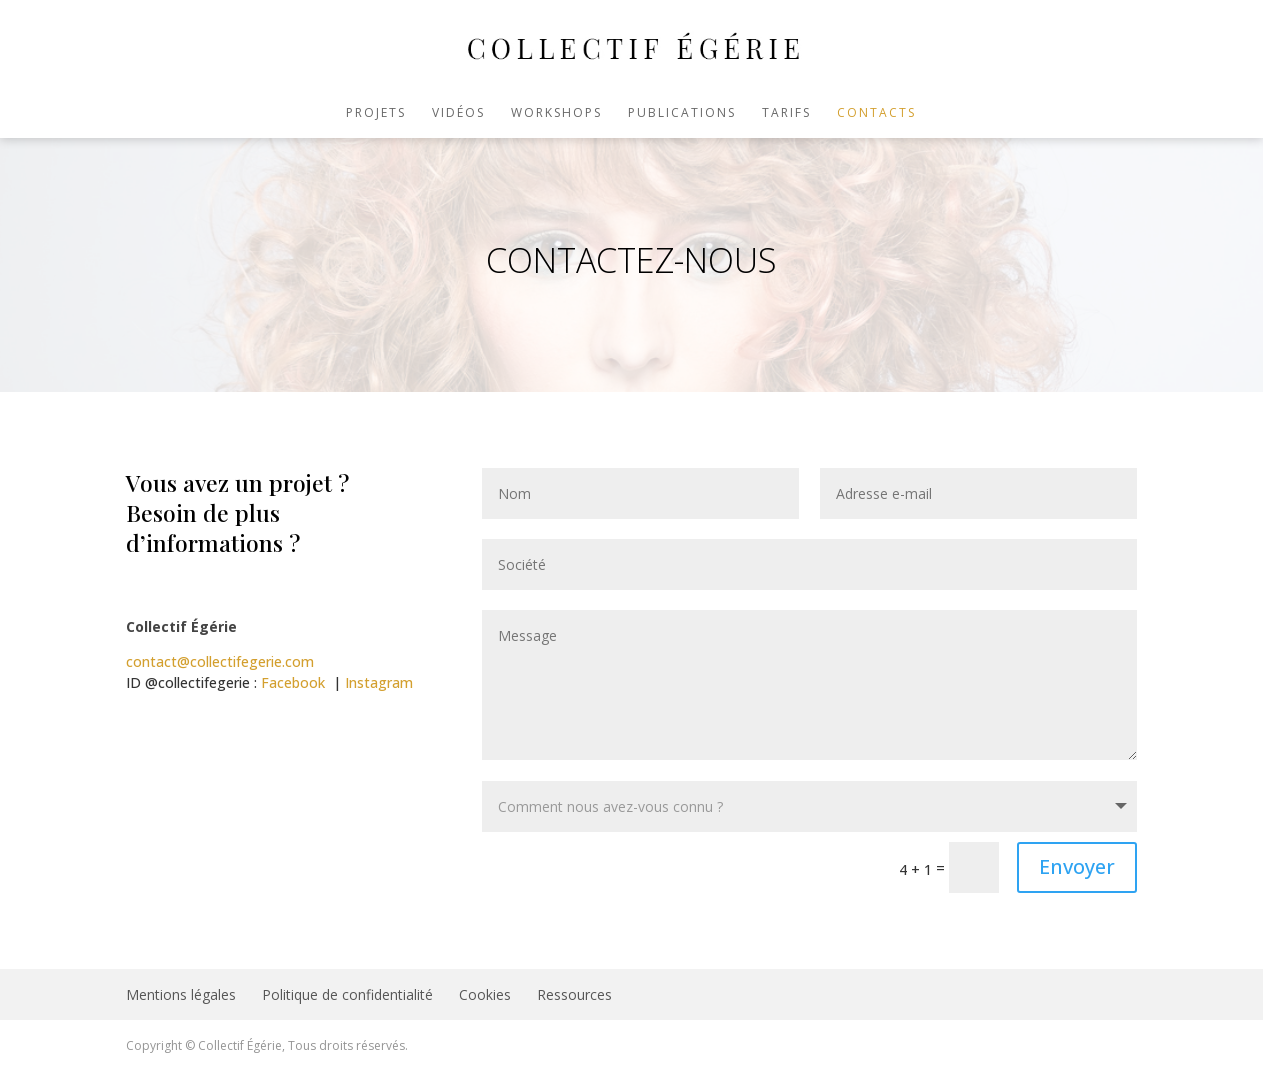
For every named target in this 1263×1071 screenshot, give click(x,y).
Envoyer (1077, 866)
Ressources (574, 994)
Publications (682, 113)
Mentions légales (181, 994)
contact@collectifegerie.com (220, 661)
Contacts (876, 113)
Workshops (556, 113)
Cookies (485, 994)
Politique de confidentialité (347, 994)
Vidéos (458, 113)
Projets (376, 113)
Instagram (379, 682)
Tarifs (786, 113)
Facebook (293, 682)
